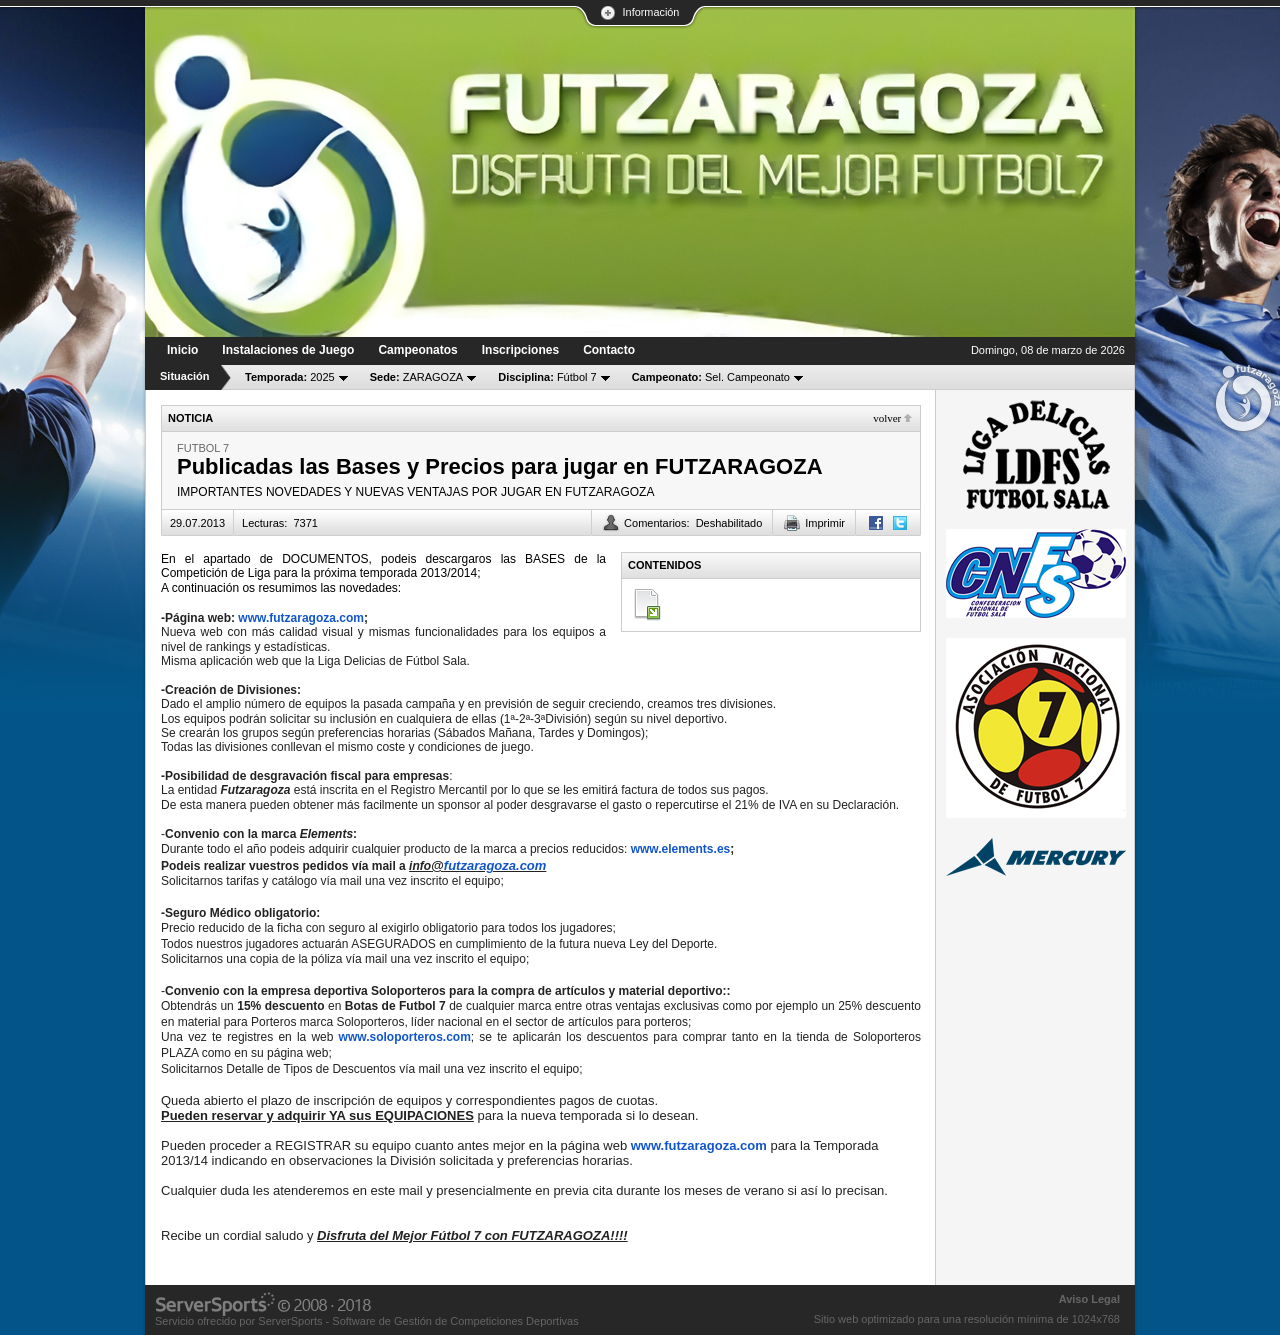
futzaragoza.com (495, 865)
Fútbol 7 (547, 377)
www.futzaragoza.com (301, 618)
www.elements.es (681, 849)
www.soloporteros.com (405, 1037)
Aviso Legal (1089, 1299)
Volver (887, 418)
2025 (290, 377)
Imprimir (825, 523)
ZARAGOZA (417, 377)
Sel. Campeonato (711, 377)
